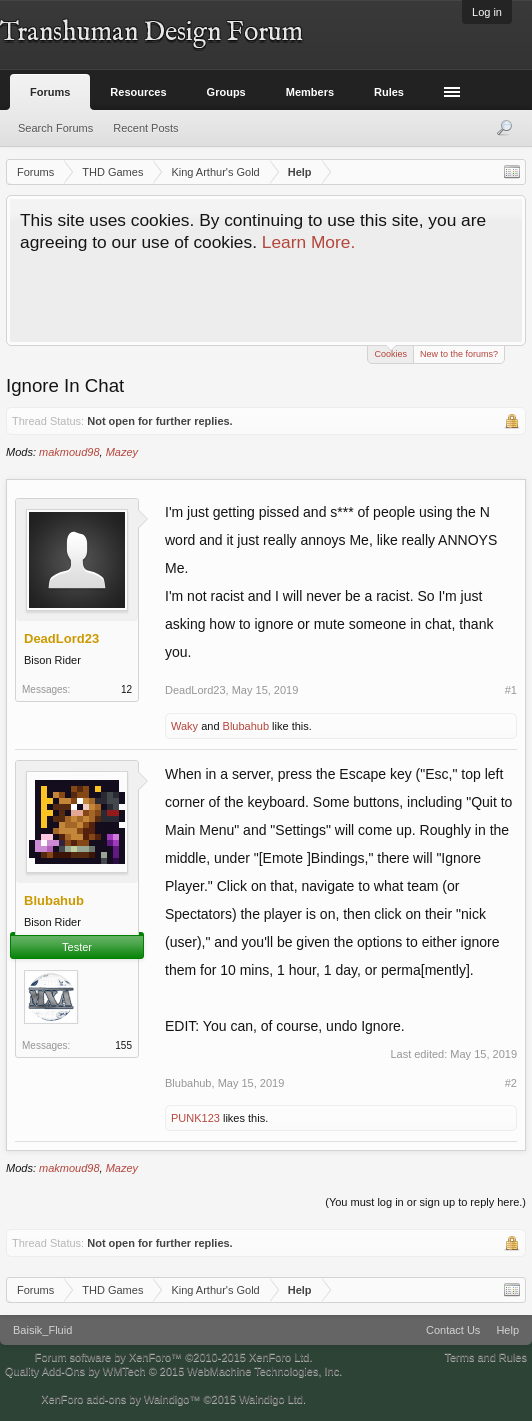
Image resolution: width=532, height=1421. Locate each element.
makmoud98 (69, 452)
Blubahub (246, 726)
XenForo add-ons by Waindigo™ (120, 1399)
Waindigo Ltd (271, 1399)
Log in (487, 12)
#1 (511, 690)
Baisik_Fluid (42, 1330)
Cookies (390, 352)
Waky (184, 726)
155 (123, 1045)
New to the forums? (459, 354)
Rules (389, 92)
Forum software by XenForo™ (174, 1357)
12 (126, 689)
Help (507, 1330)
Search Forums (55, 128)
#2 (511, 1083)
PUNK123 (195, 1118)
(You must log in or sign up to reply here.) (425, 1202)
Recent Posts (145, 128)
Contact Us (453, 1330)
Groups (226, 92)
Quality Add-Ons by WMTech (173, 1371)
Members (310, 92)
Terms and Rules (485, 1357)
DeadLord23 (195, 690)
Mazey (122, 452)
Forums (50, 92)
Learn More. (308, 242)
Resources (138, 92)
